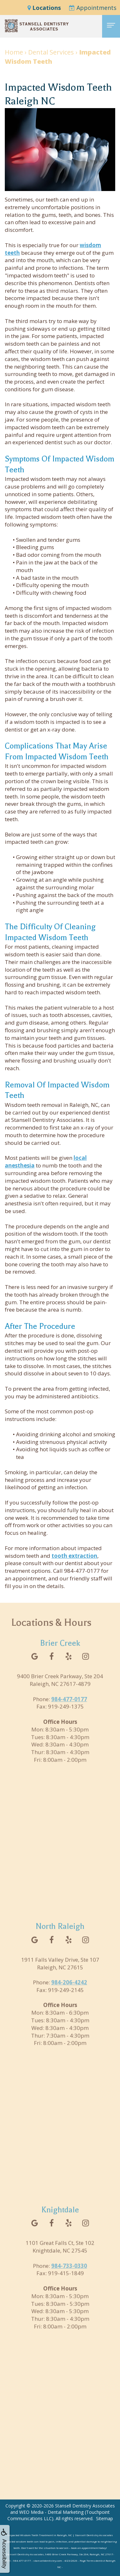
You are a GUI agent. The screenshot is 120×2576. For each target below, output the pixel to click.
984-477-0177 (69, 1710)
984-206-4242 (69, 1993)
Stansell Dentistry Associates (85, 2506)
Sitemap (104, 2518)
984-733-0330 (69, 2276)
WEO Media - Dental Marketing (51, 2512)
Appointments (92, 7)
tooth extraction (74, 1555)
